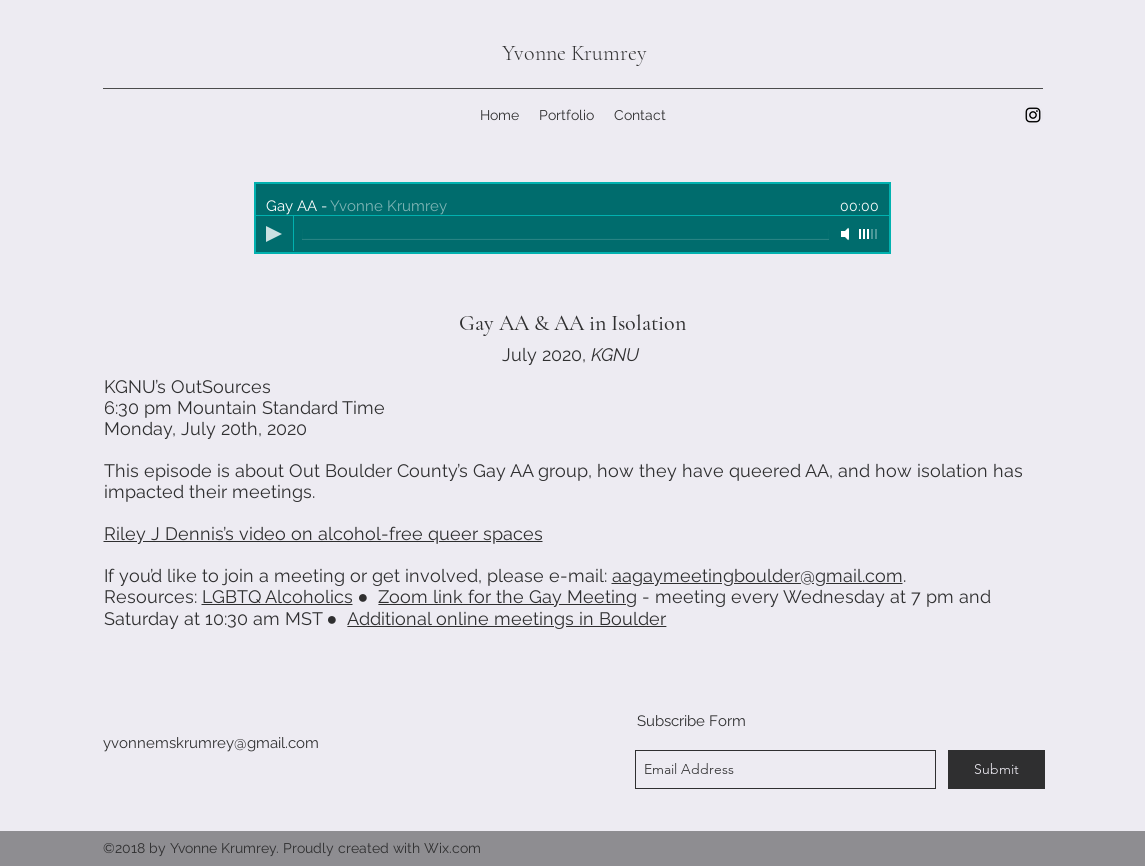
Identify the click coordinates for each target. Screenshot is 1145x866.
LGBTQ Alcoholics (277, 596)
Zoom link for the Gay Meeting (507, 596)
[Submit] (996, 769)
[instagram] (1033, 115)
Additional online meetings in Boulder (506, 618)
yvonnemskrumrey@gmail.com (211, 743)
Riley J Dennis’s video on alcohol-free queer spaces (323, 533)
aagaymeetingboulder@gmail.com (757, 575)
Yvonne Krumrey (574, 53)
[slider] (869, 234)
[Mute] (847, 234)
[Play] (274, 234)
